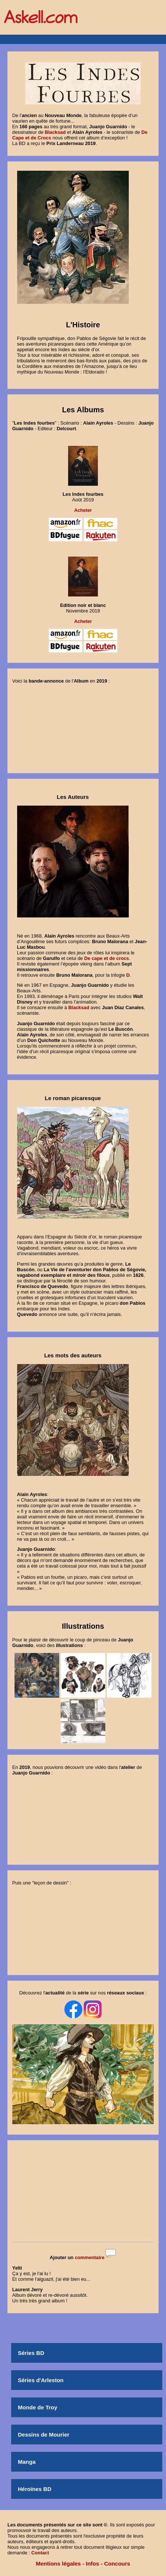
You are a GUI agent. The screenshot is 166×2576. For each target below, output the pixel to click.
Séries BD (31, 2353)
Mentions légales (58, 2563)
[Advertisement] (83, 2191)
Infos (92, 2563)
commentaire (90, 2257)
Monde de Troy (37, 2407)
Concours (117, 2563)
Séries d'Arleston (41, 2380)
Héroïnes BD (34, 2489)
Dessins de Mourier (43, 2434)
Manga (27, 2462)
